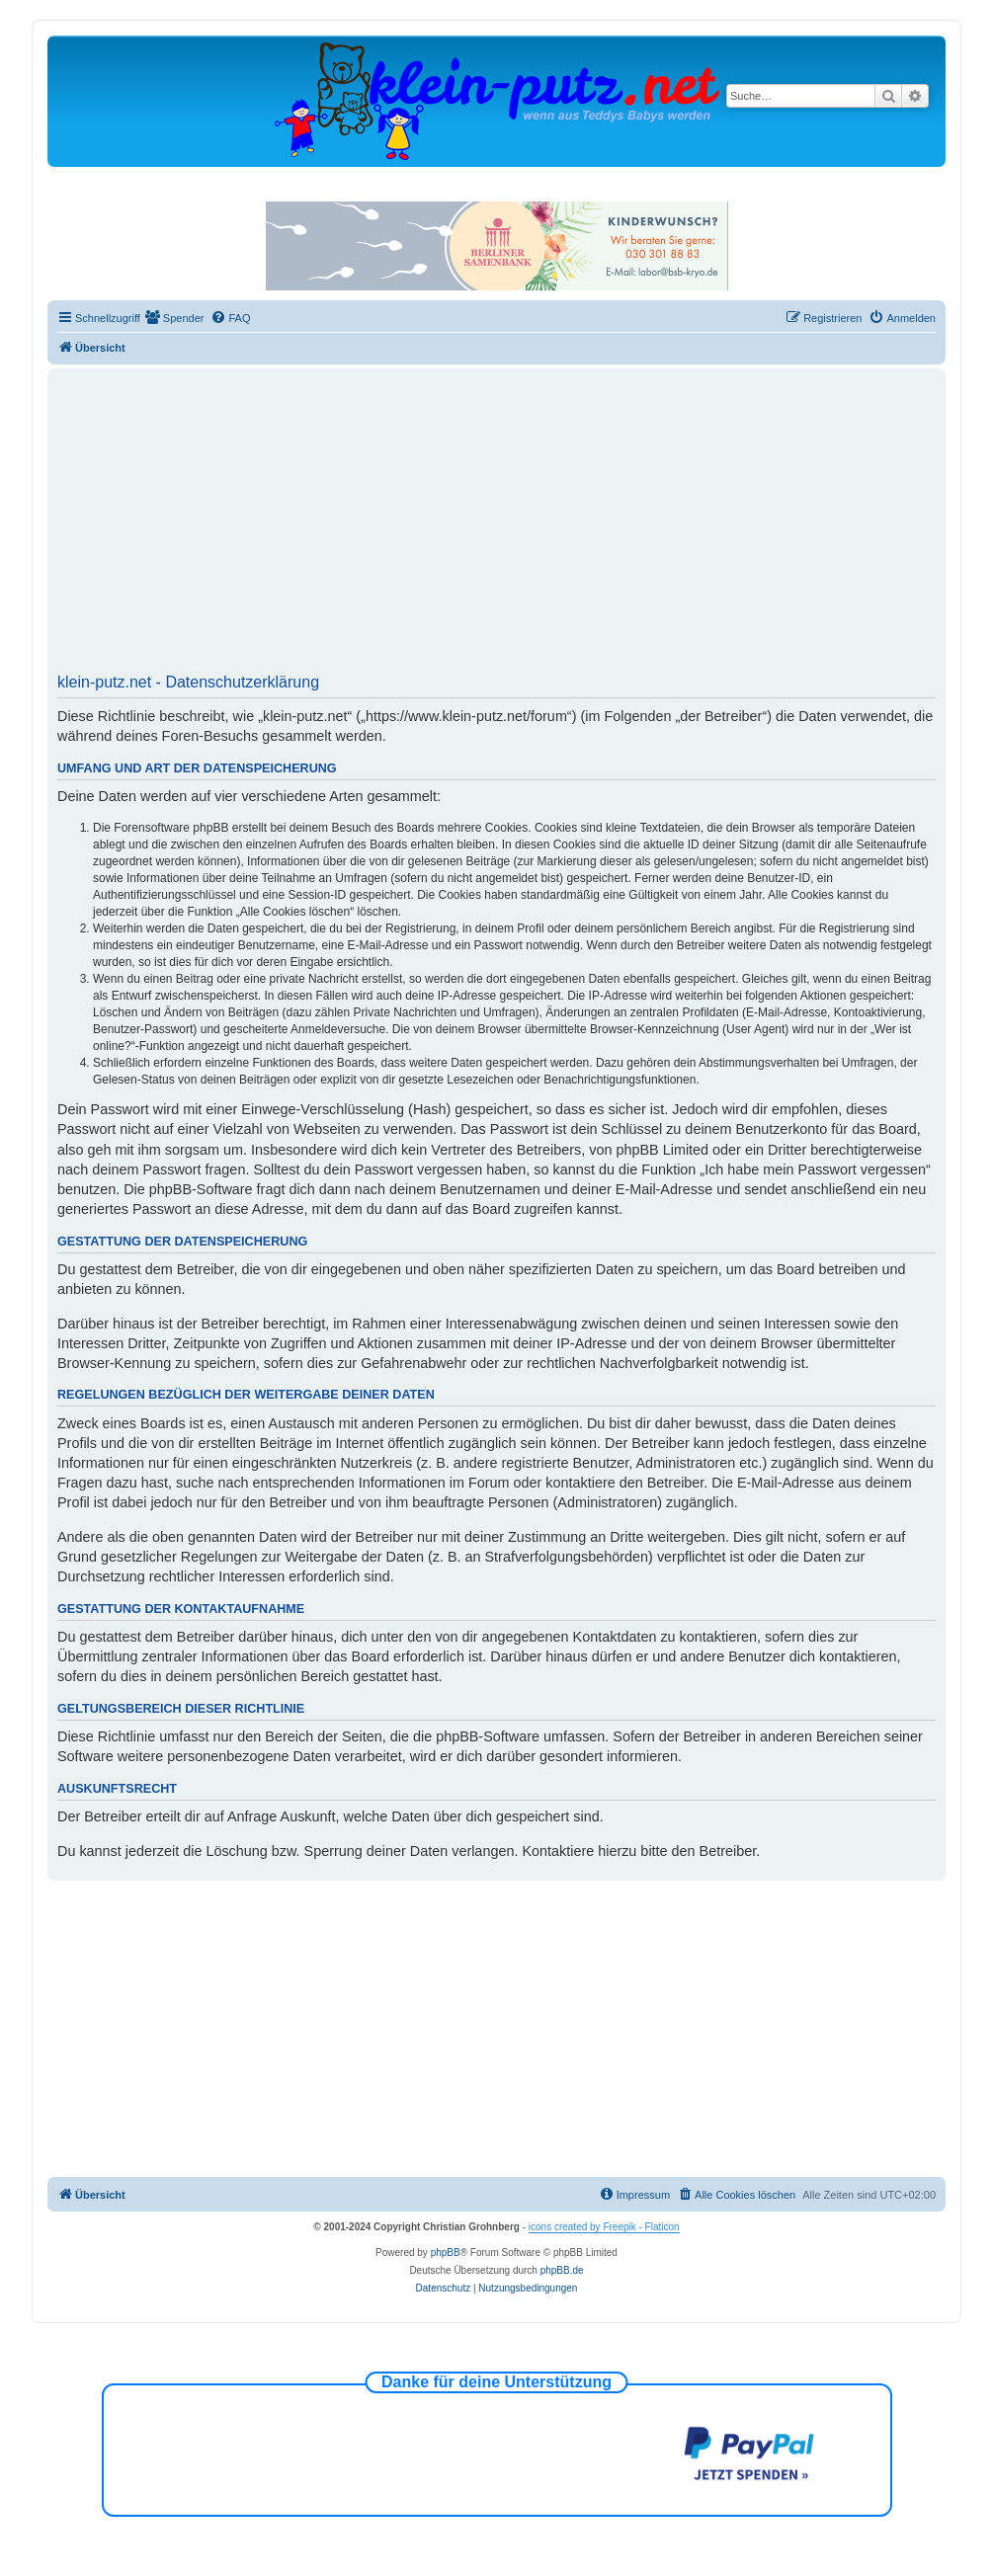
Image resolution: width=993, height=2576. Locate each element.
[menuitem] (175, 318)
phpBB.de (562, 2270)
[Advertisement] (496, 527)
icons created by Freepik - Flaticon (604, 2226)
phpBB (445, 2252)
